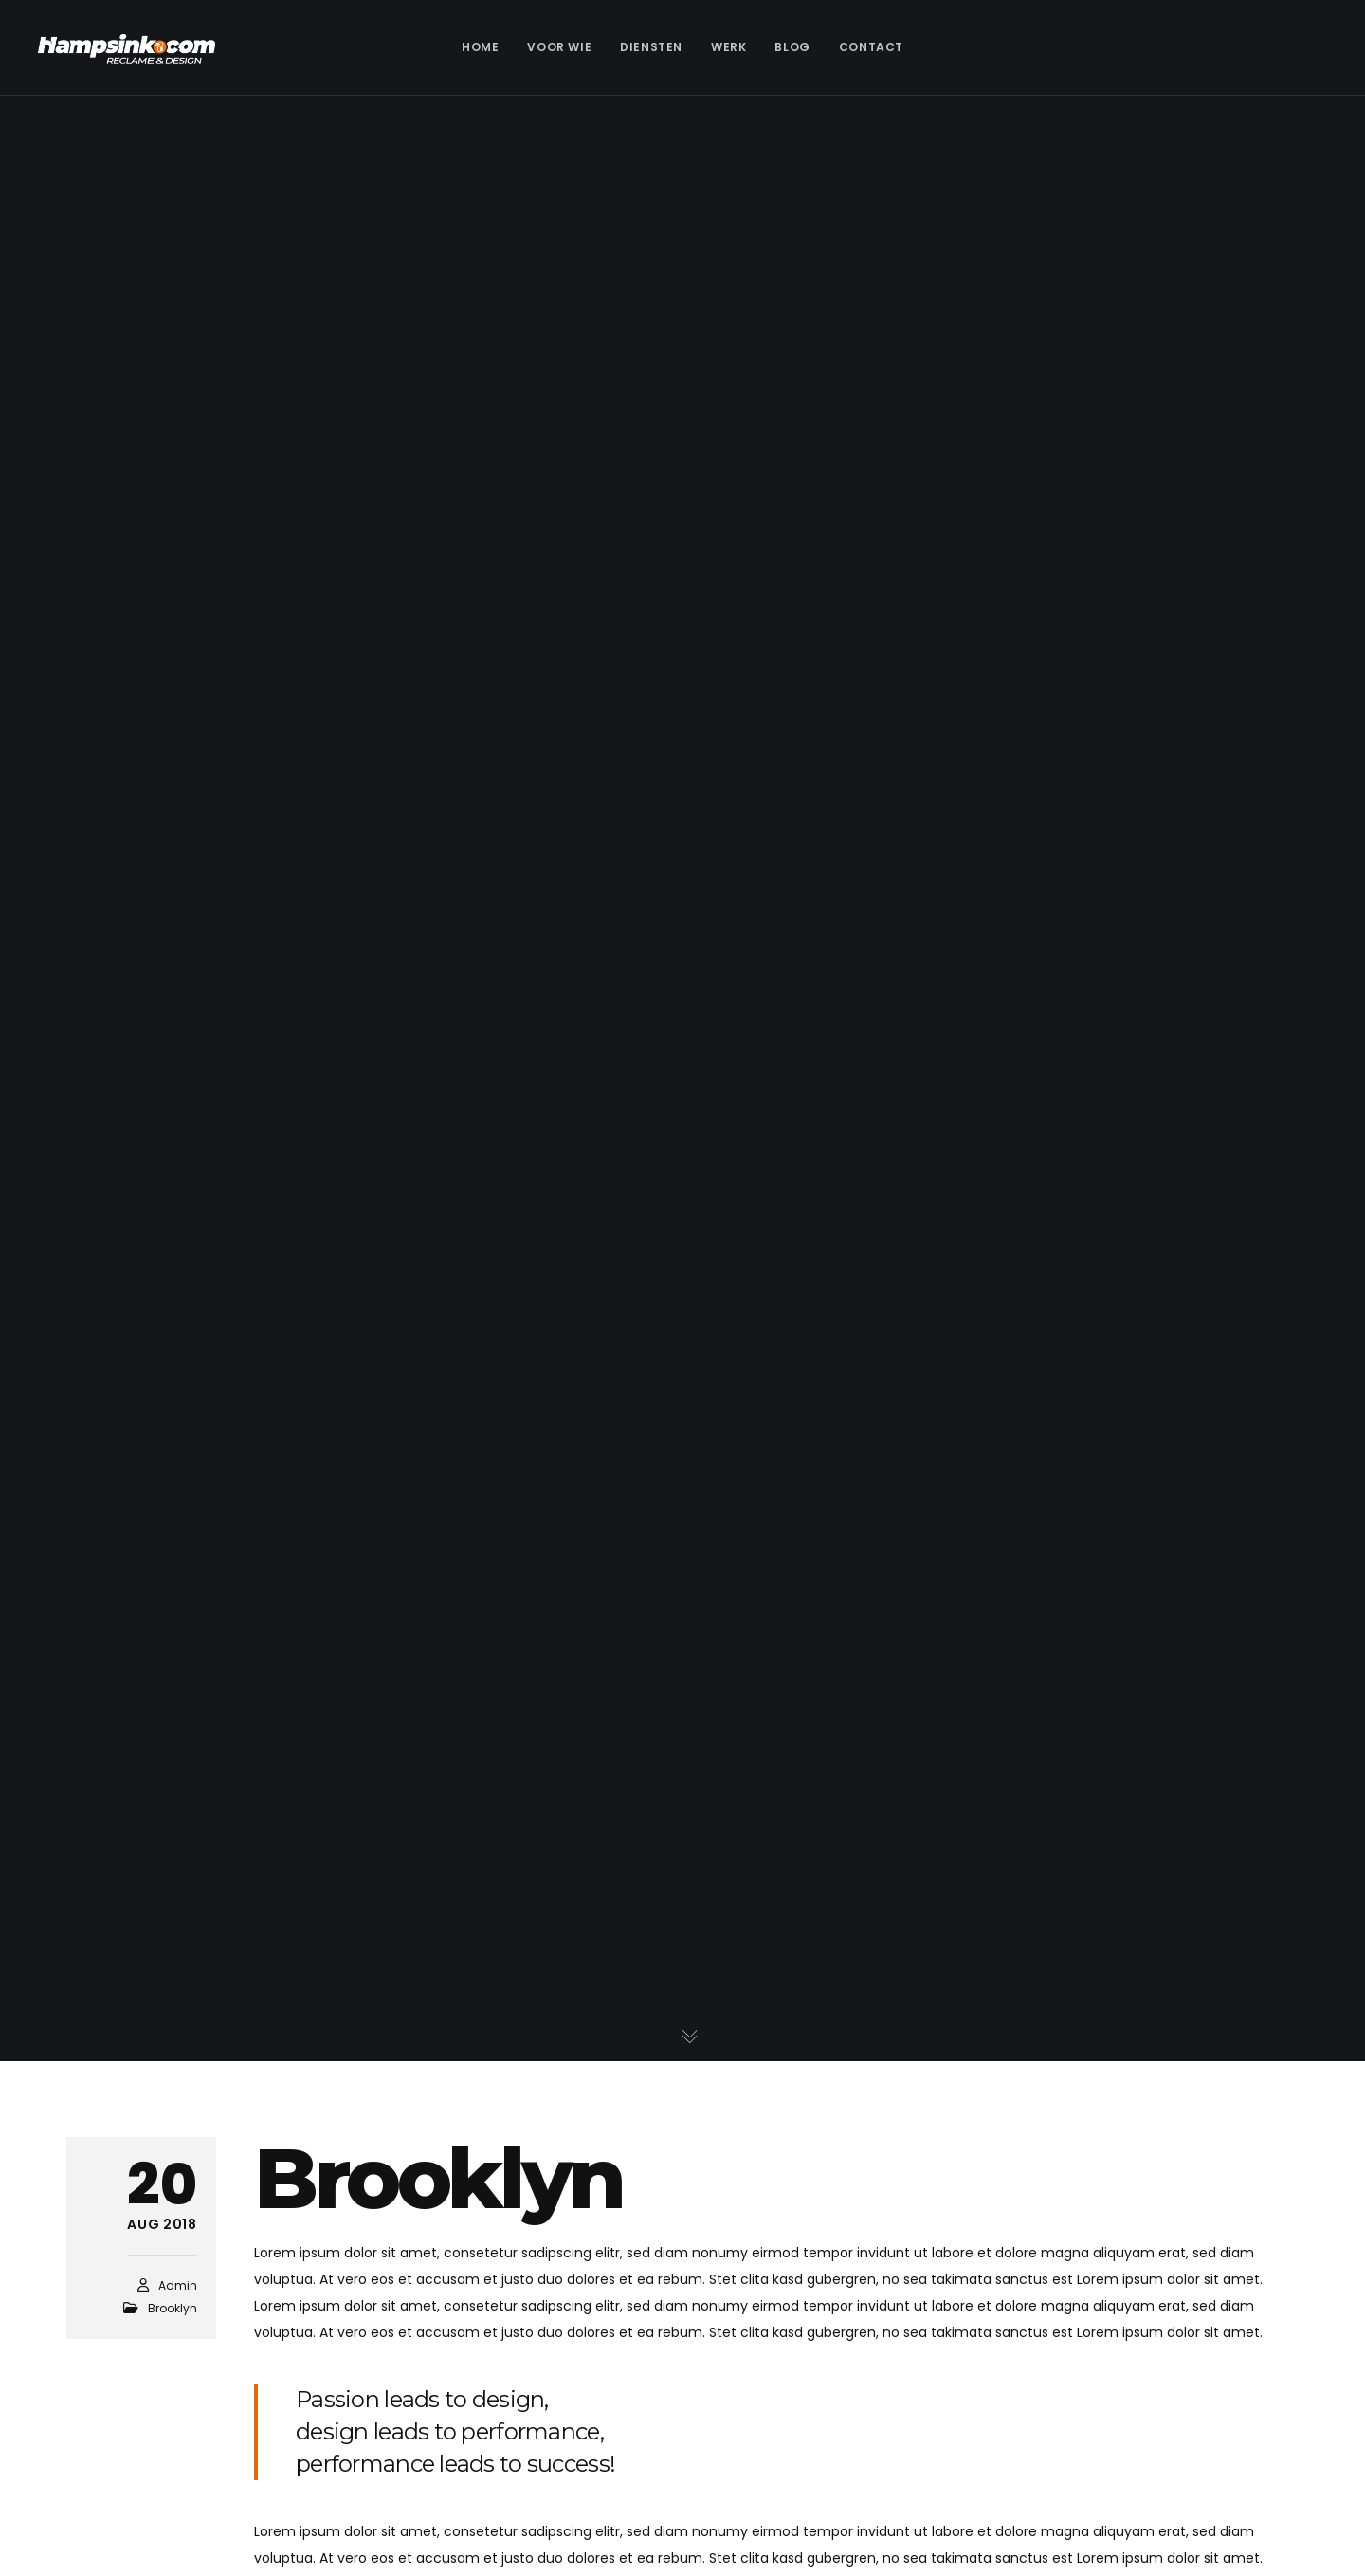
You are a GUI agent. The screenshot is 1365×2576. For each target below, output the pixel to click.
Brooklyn (172, 2308)
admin (177, 2285)
